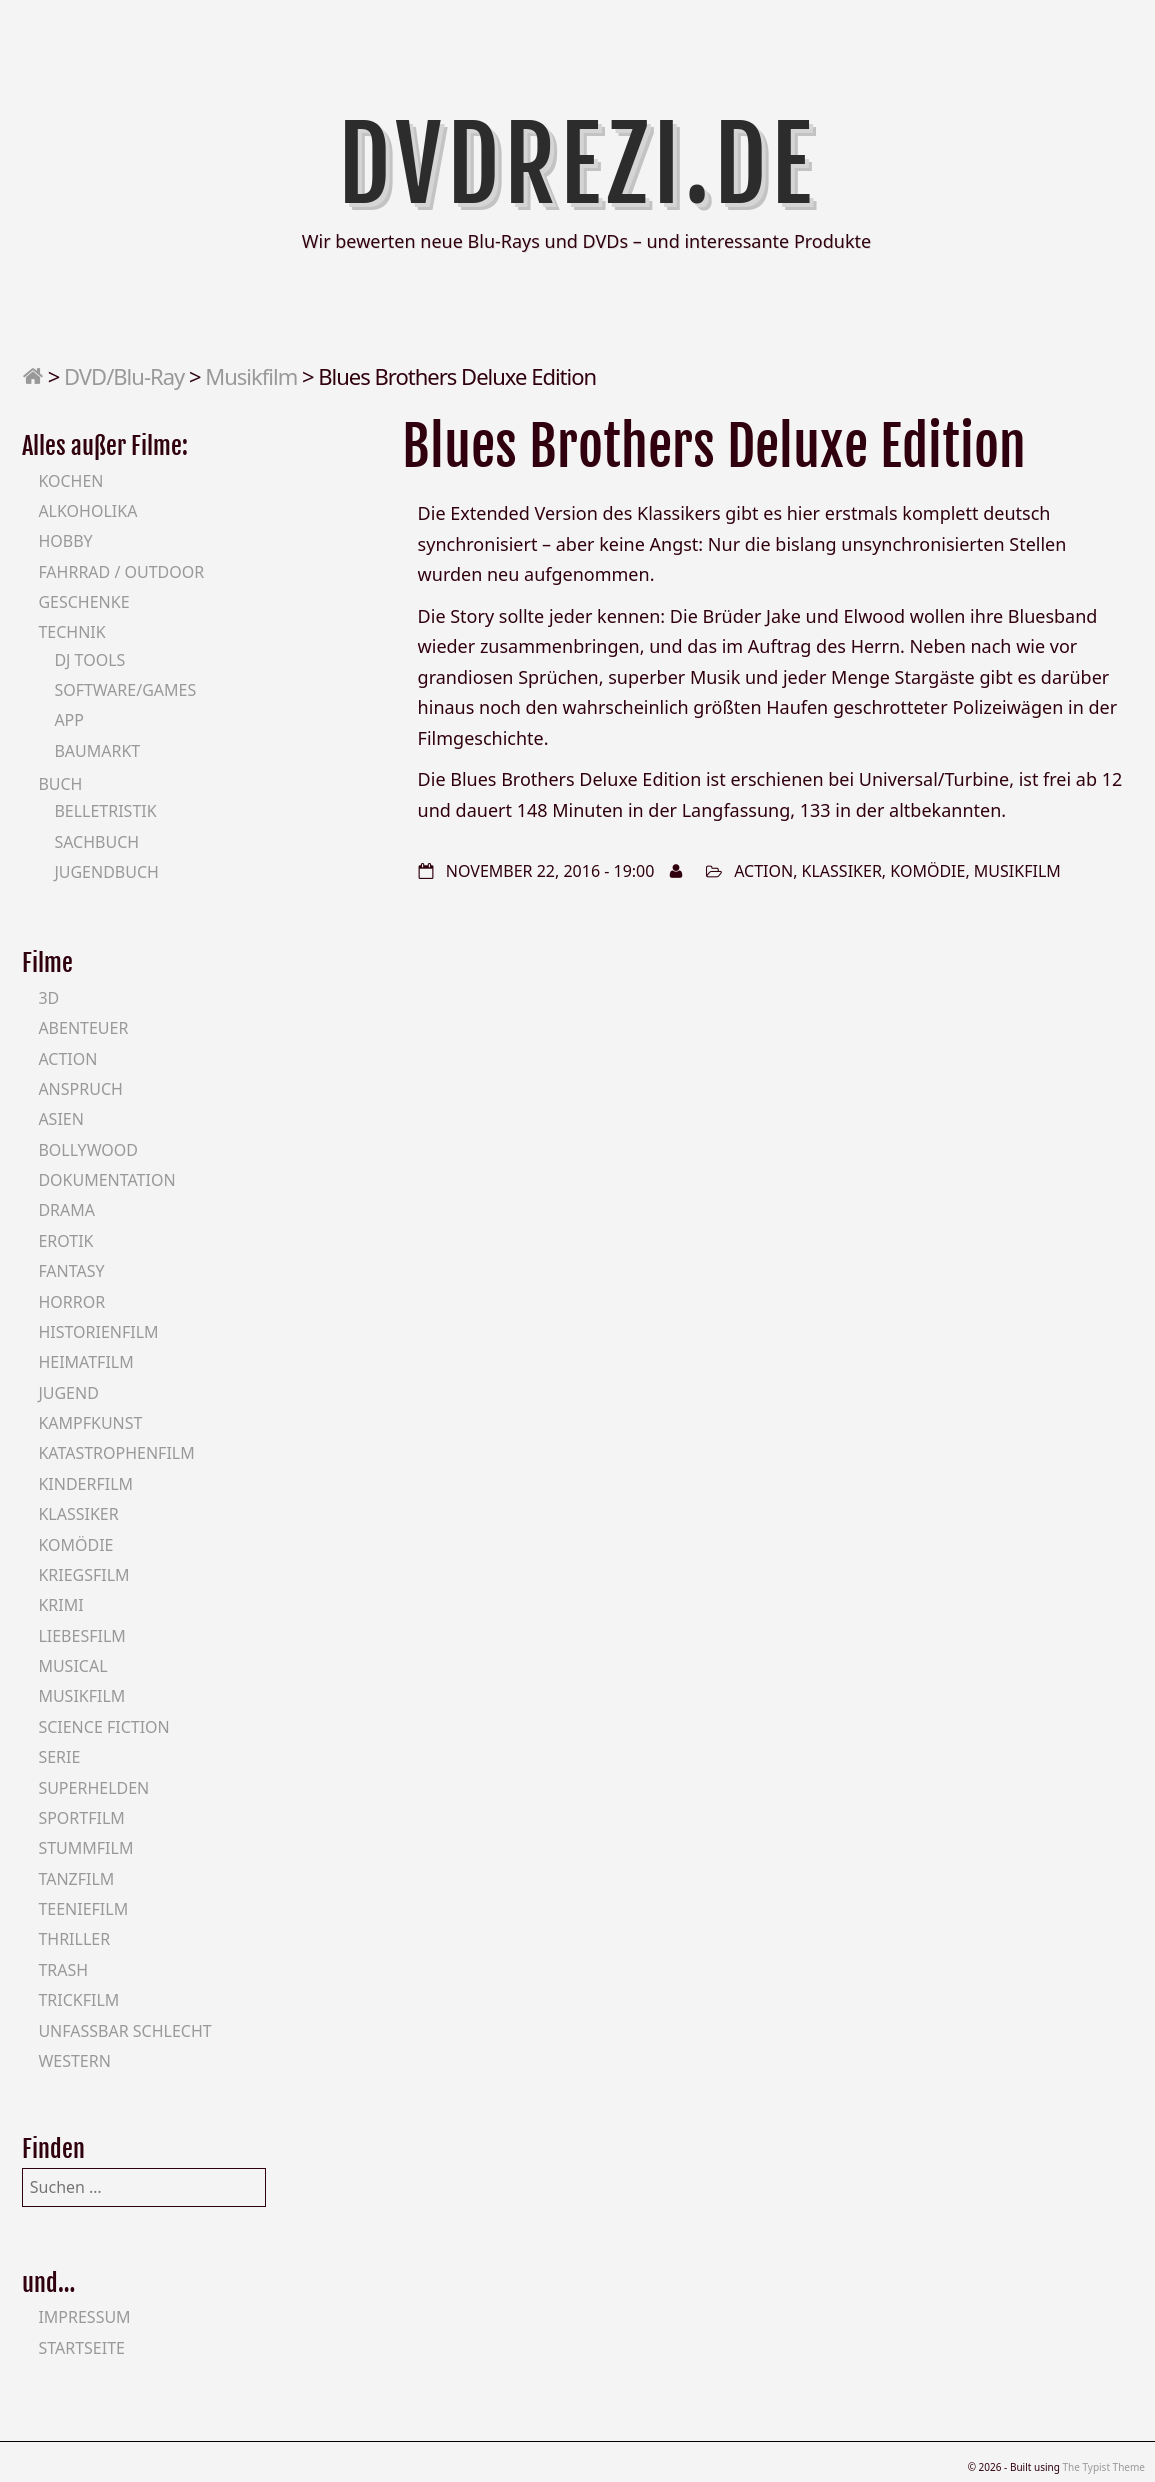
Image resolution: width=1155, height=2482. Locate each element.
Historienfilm (98, 1332)
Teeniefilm (83, 1909)
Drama (66, 1210)
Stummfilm (85, 1848)
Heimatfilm (85, 1362)
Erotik (65, 1241)
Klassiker (842, 871)
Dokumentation (106, 1180)
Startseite (81, 2348)
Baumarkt (97, 751)
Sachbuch (96, 842)
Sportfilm (81, 1818)
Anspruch (80, 1089)
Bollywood (88, 1150)
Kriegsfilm (83, 1575)
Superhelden (93, 1788)
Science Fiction (103, 1727)
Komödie (927, 871)
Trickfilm (78, 2000)
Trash (63, 1970)
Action (763, 871)
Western (74, 2061)
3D (48, 998)
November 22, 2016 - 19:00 (550, 871)
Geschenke (83, 602)
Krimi (60, 1605)
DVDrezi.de (577, 165)
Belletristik (105, 811)
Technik (71, 632)
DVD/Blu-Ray (124, 376)
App (69, 720)
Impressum (84, 2317)
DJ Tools (89, 660)
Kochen (70, 481)
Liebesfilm (81, 1636)
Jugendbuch (106, 872)
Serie (59, 1757)
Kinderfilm (85, 1484)
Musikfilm (251, 376)
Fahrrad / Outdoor (121, 572)
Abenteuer (83, 1028)
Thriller (74, 1939)
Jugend (68, 1393)
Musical (72, 1666)
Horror (71, 1302)
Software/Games (125, 690)
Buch (60, 784)
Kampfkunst (90, 1423)
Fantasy (71, 1271)
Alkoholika (87, 511)
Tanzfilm (76, 1879)
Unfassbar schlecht (124, 2031)
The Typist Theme (1103, 2467)
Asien (61, 1119)
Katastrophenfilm (116, 1453)
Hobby (65, 541)
